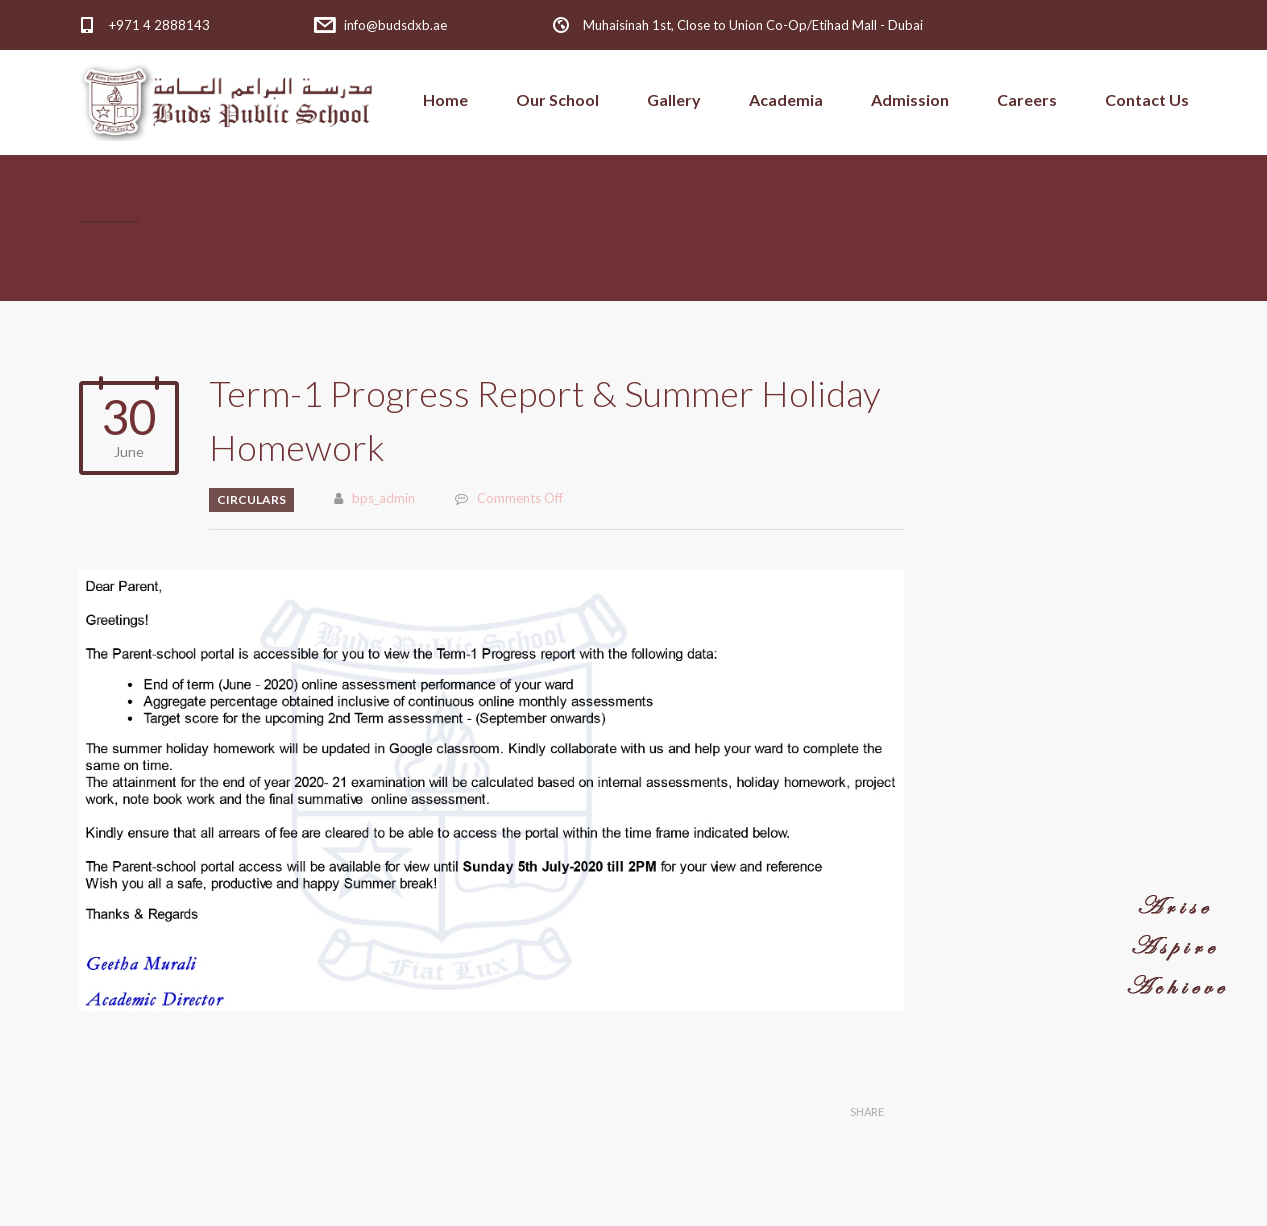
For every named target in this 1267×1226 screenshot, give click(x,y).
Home (445, 99)
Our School (557, 99)
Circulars (251, 499)
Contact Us (1147, 99)
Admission (910, 99)
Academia (786, 99)
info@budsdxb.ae (395, 25)
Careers (1027, 99)
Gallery (674, 99)
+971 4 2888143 (159, 25)
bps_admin (383, 498)
